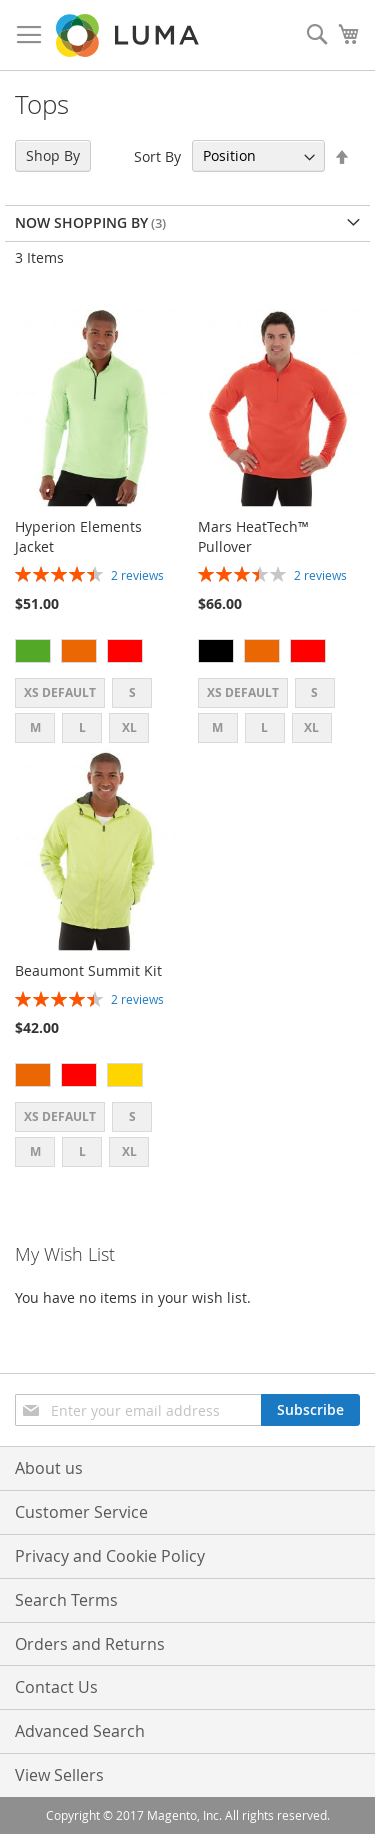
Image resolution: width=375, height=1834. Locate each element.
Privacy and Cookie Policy (110, 1556)
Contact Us (56, 1687)
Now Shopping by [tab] (81, 222)
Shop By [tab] (53, 155)
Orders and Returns (90, 1644)
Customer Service (81, 1512)
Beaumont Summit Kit (88, 970)
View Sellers (59, 1775)
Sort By (157, 155)
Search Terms (66, 1600)
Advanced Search (80, 1731)
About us (49, 1468)
